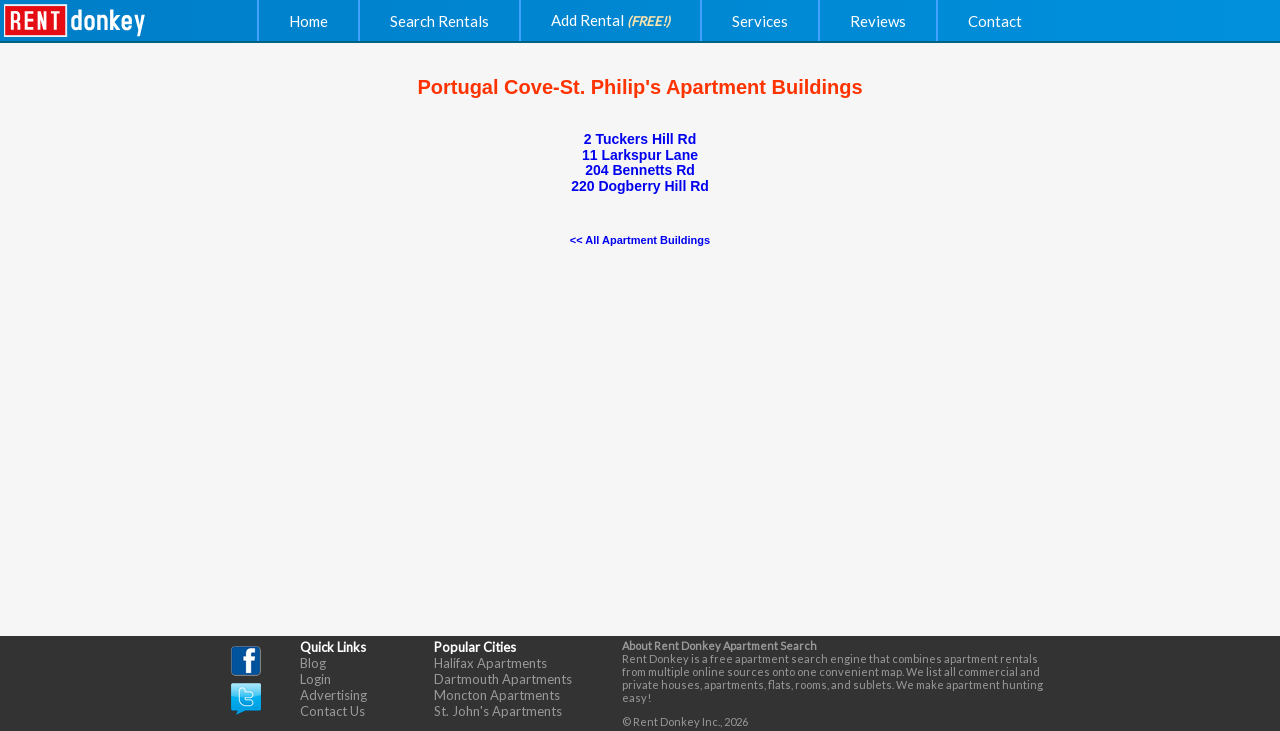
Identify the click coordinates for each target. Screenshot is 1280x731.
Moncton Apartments (497, 695)
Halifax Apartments (490, 663)
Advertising (333, 695)
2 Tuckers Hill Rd (640, 139)
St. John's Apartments (498, 711)
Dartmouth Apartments (503, 679)
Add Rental (610, 20)
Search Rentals (439, 21)
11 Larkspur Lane (640, 155)
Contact (995, 21)
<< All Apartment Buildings (640, 240)
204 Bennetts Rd (640, 170)
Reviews (878, 21)
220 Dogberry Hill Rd (640, 186)
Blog (313, 663)
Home (308, 21)
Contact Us (332, 711)
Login (315, 679)
